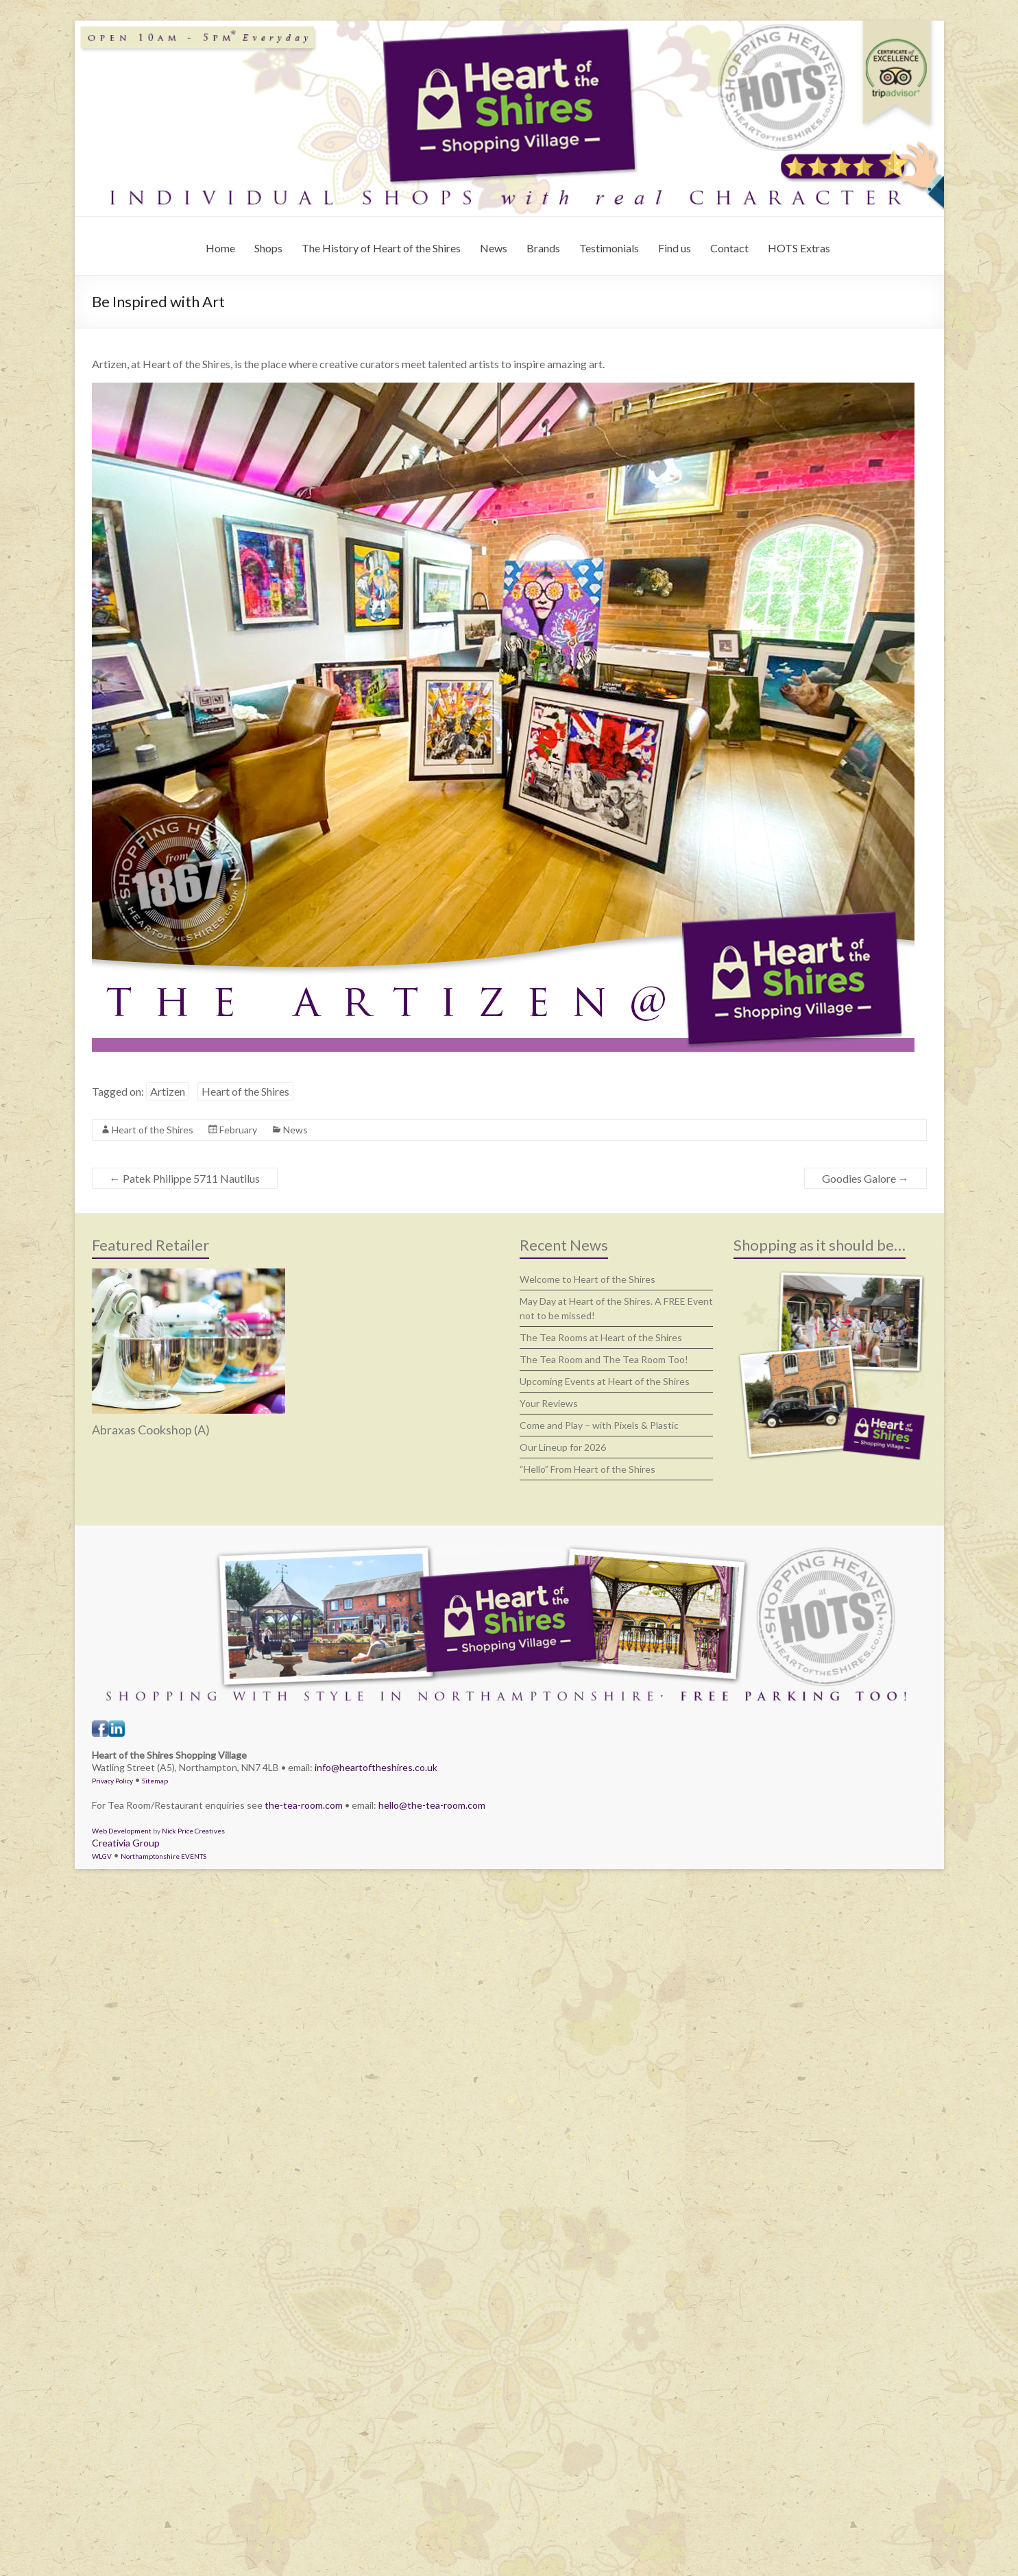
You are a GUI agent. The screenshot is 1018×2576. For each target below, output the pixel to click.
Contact (729, 247)
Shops (268, 247)
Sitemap (155, 1781)
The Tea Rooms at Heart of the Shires (601, 1337)
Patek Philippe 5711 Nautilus (185, 1178)
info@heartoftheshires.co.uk (376, 1767)
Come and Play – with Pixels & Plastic (599, 1425)
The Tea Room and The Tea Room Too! (604, 1359)
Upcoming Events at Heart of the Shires (605, 1381)
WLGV (102, 1856)
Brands (543, 247)
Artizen (167, 1091)
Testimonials (609, 247)
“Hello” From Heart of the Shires (587, 1469)
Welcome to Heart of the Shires (587, 1279)
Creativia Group (126, 1843)
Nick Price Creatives (193, 1831)
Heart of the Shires (245, 1091)
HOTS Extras (799, 247)
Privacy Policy (112, 1781)
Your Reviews (549, 1403)
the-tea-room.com (304, 1805)
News (493, 247)
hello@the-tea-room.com (431, 1805)
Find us (674, 247)
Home (220, 247)
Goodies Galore (865, 1178)
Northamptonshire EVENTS (163, 1856)
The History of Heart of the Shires (381, 247)
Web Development (122, 1831)
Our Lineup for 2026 (563, 1447)
